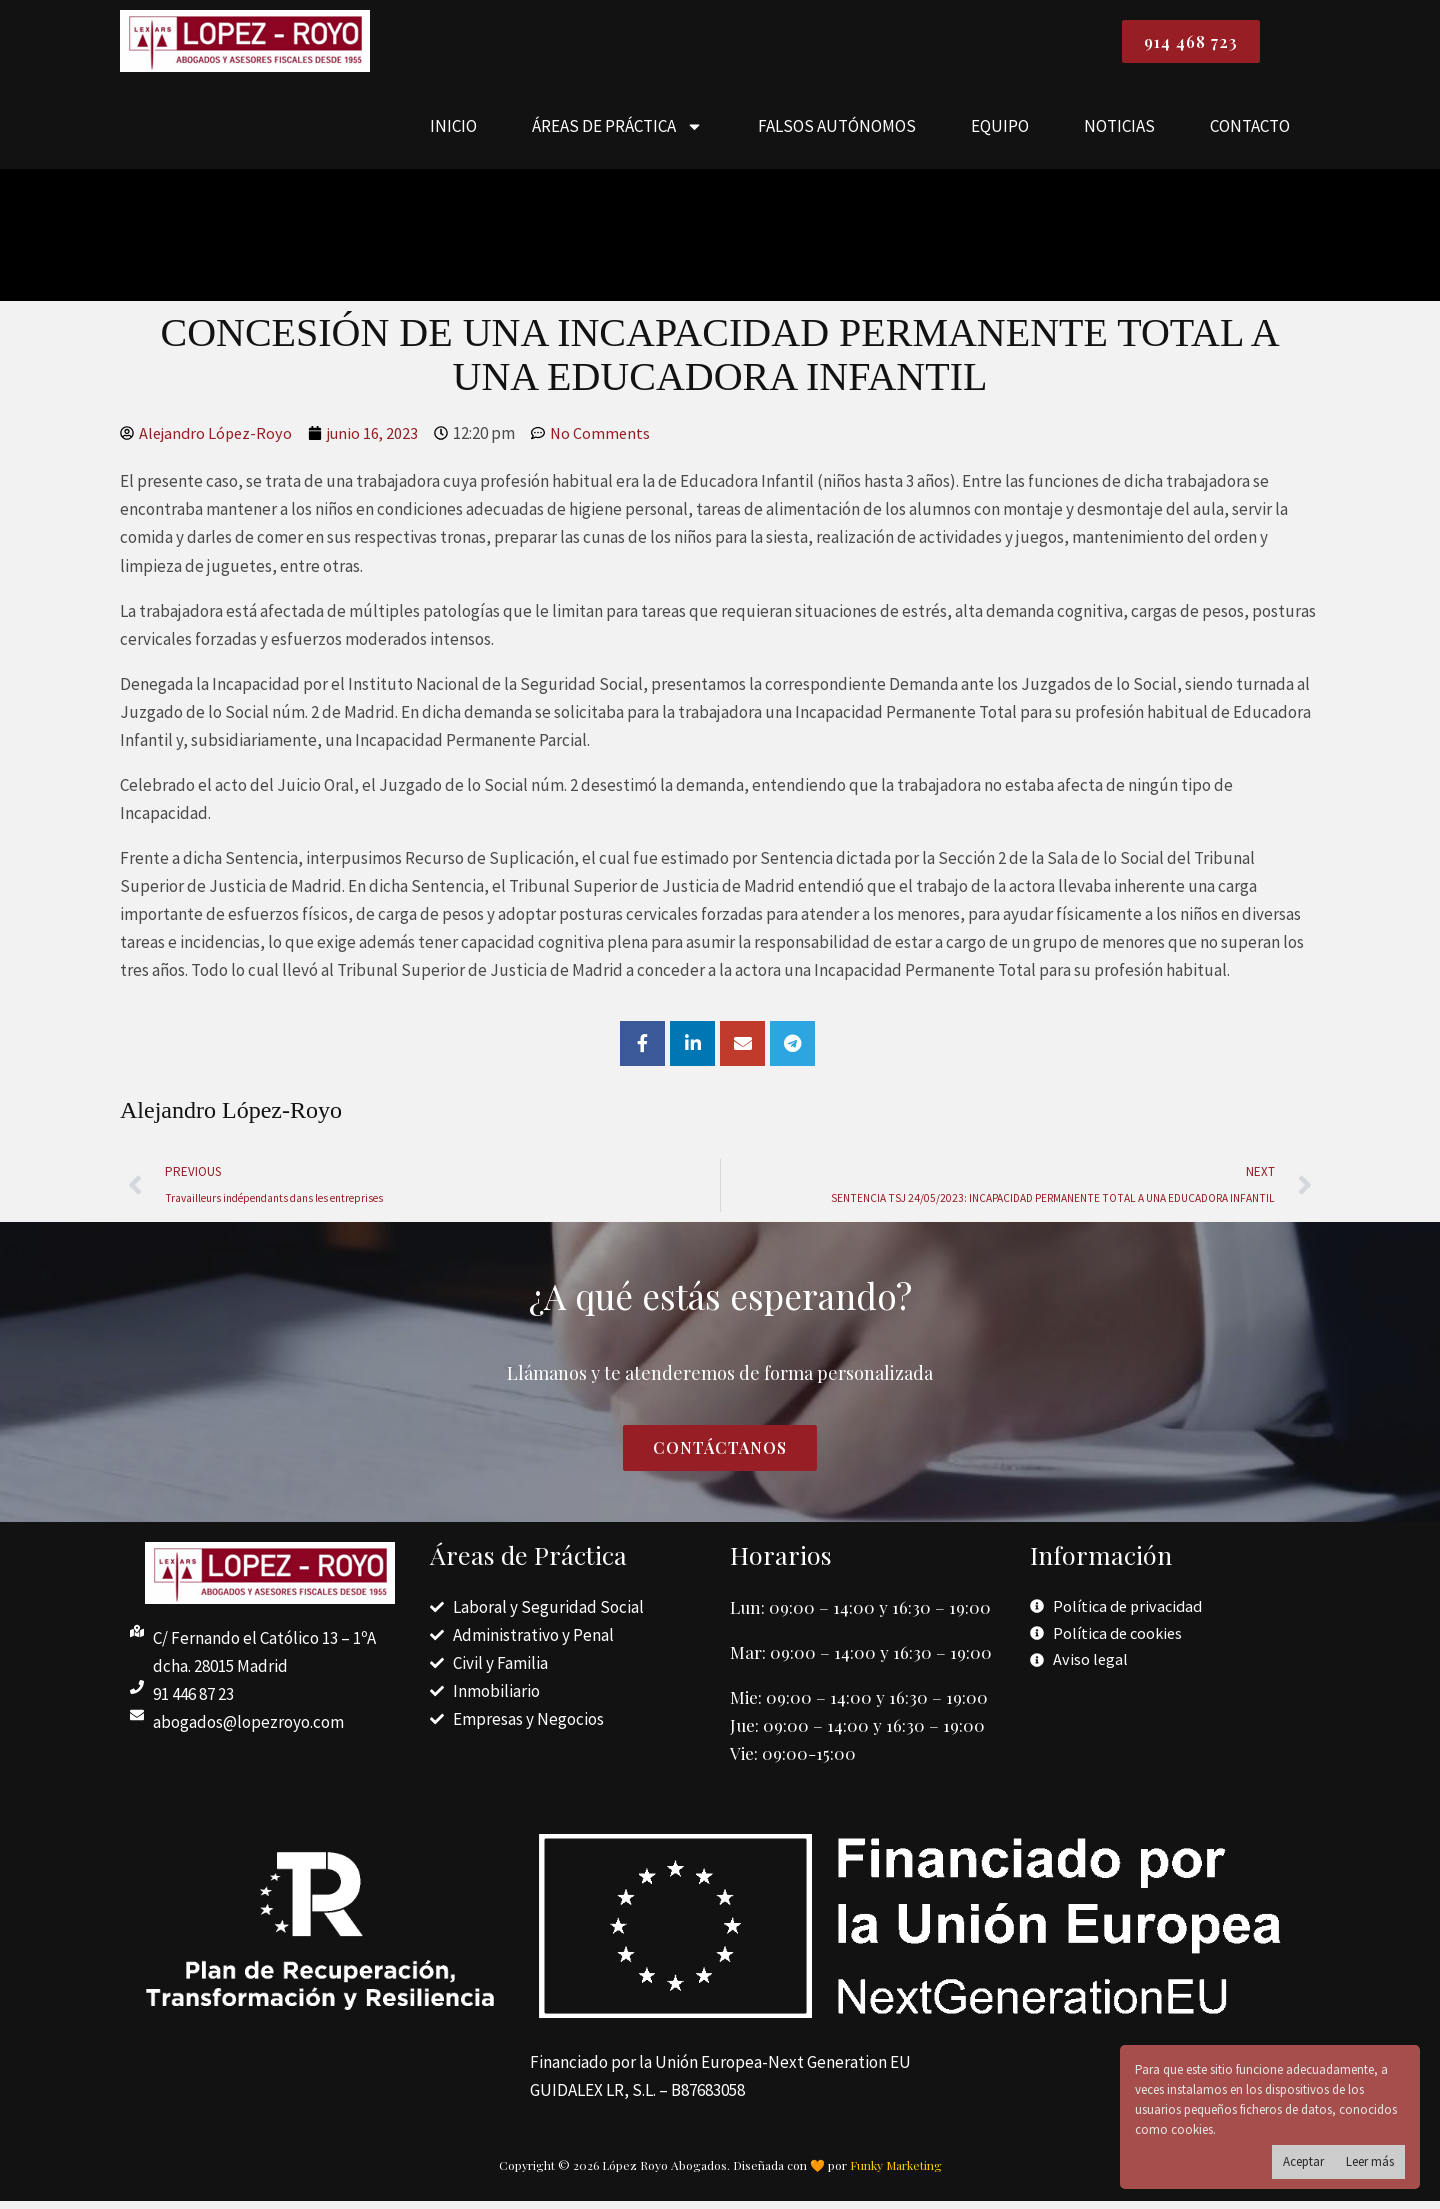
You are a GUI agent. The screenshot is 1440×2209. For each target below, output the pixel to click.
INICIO (453, 131)
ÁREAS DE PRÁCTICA (617, 131)
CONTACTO (1250, 131)
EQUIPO (1000, 131)
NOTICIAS (1119, 131)
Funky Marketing (896, 2173)
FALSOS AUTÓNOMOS (837, 131)
